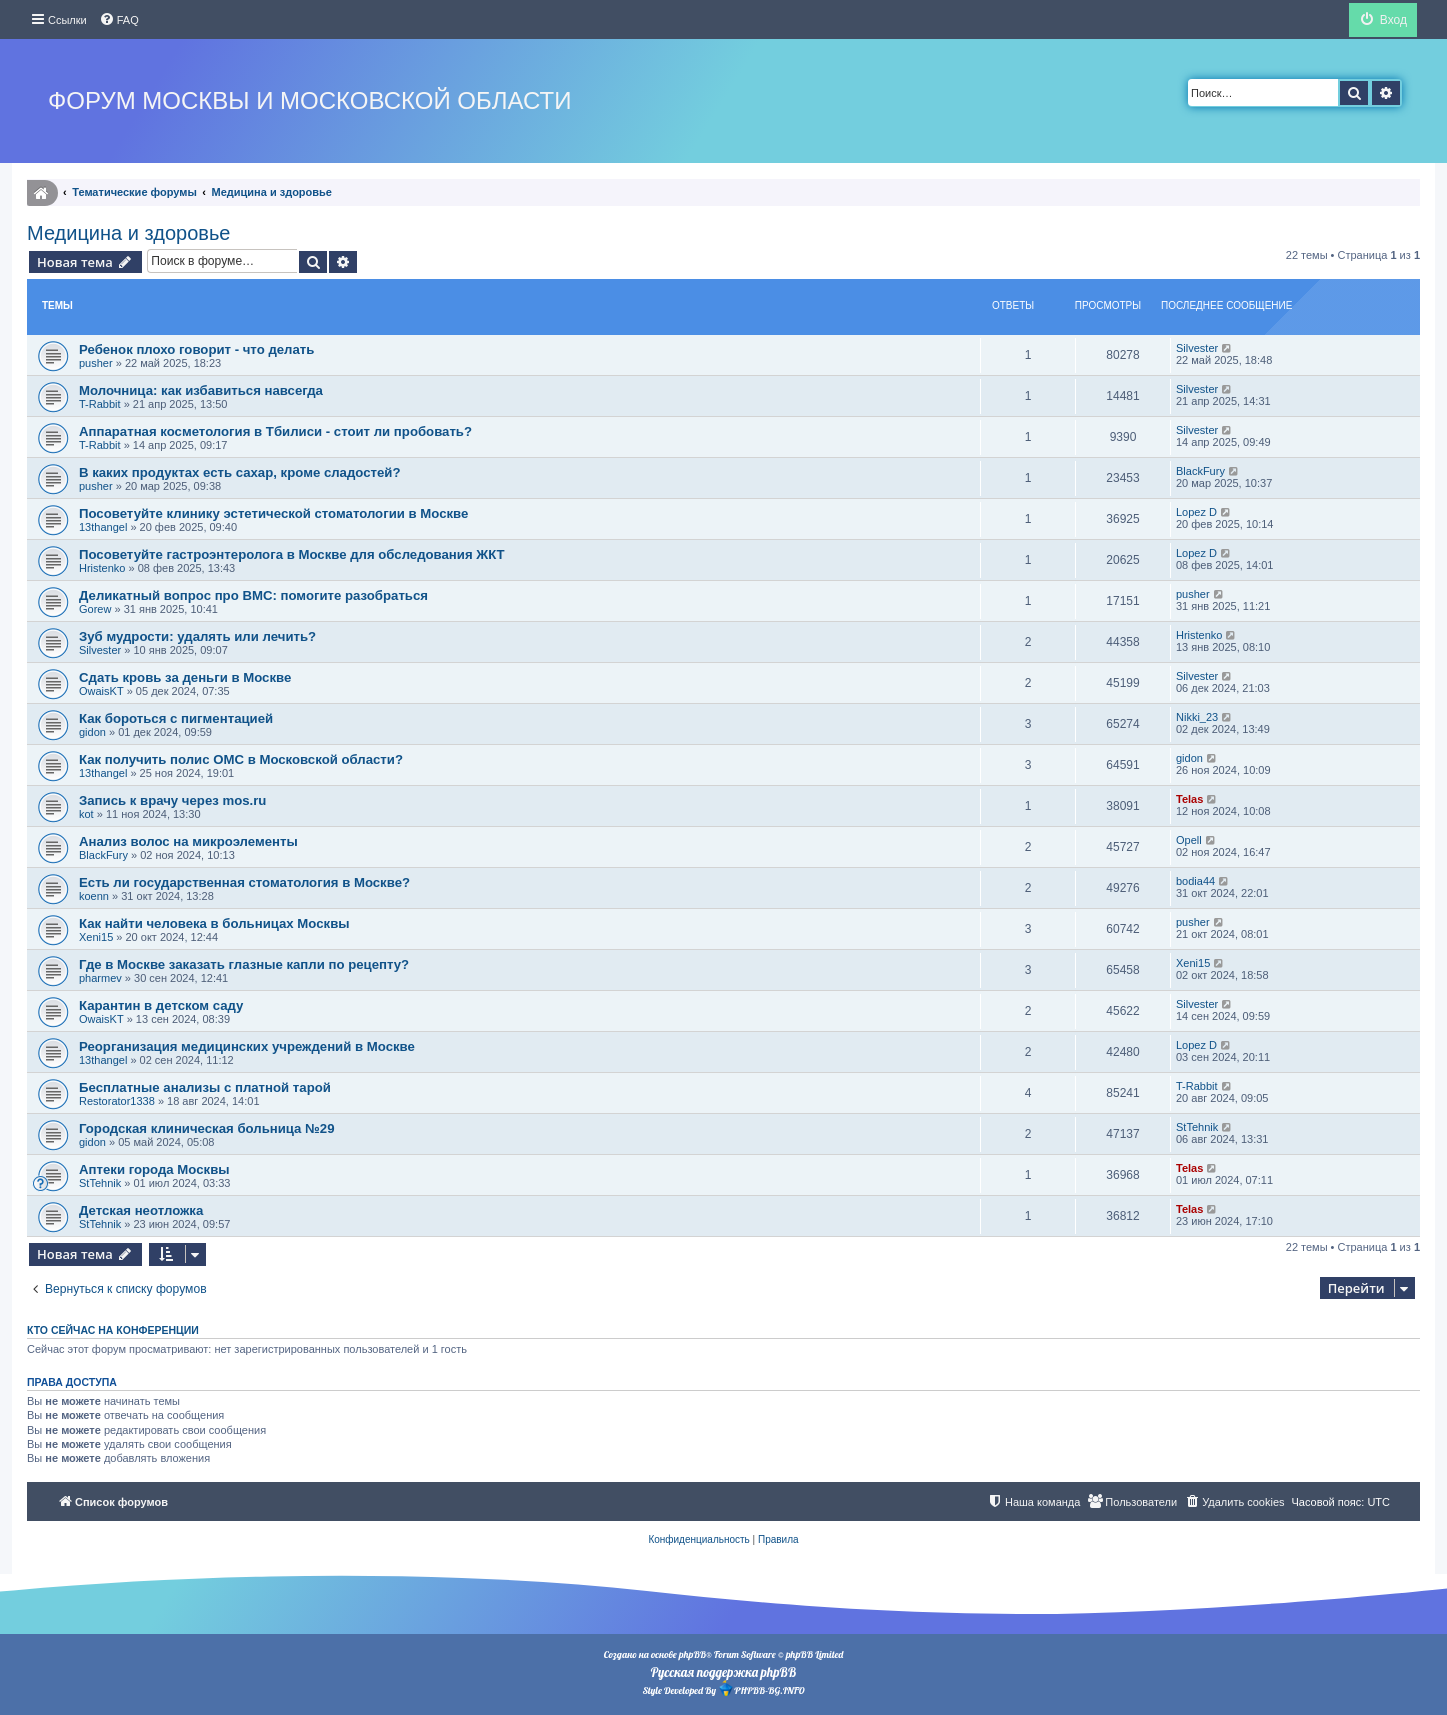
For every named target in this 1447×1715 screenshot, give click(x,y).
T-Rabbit (100, 404)
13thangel (103, 527)
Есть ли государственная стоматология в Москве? (244, 882)
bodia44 (1195, 881)
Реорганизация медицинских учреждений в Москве (247, 1046)
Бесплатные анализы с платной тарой (205, 1087)
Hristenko (102, 568)
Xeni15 (96, 937)
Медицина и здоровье (128, 233)
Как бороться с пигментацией (176, 718)
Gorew (95, 609)
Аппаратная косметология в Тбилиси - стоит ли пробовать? (275, 431)
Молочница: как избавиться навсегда (201, 390)
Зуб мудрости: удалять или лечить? (197, 636)
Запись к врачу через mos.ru (172, 800)
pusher (96, 363)
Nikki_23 (1197, 717)
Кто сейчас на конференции (113, 1330)
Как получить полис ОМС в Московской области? (241, 759)
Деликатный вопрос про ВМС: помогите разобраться (253, 595)
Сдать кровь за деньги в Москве (185, 677)
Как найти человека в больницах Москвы (214, 923)
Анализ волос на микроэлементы (188, 841)
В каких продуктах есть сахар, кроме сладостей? (239, 472)
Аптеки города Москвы (154, 1169)
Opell (1189, 840)
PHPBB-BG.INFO (761, 1688)
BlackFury (1200, 471)
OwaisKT (101, 691)
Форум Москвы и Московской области (309, 100)
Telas (1189, 799)
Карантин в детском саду (161, 1005)
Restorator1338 (117, 1101)
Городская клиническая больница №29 (206, 1128)
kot (86, 814)
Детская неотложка (141, 1210)
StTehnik (1197, 1127)
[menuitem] (119, 20)
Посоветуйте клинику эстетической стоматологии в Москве (273, 513)
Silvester (1197, 348)
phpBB (692, 1654)
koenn (94, 896)
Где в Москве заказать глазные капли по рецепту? (244, 964)
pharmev (100, 978)
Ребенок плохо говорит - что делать (196, 349)
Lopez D (1196, 512)
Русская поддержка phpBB (723, 1672)
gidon (92, 732)
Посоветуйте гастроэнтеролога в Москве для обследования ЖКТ (292, 554)
